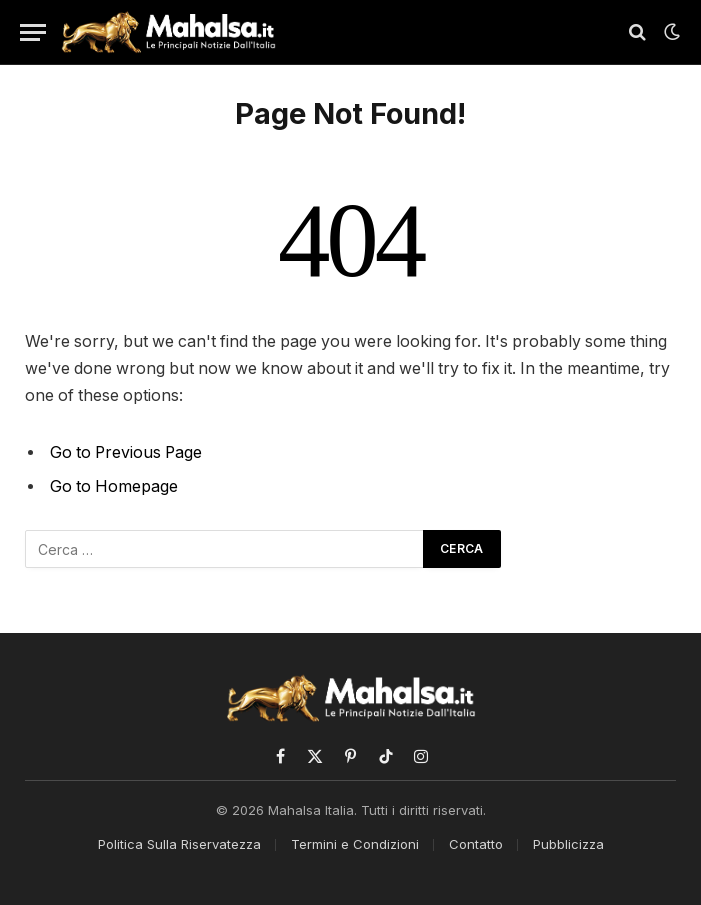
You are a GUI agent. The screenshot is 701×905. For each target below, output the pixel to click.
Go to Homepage (114, 486)
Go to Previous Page (126, 452)
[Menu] (33, 32)
